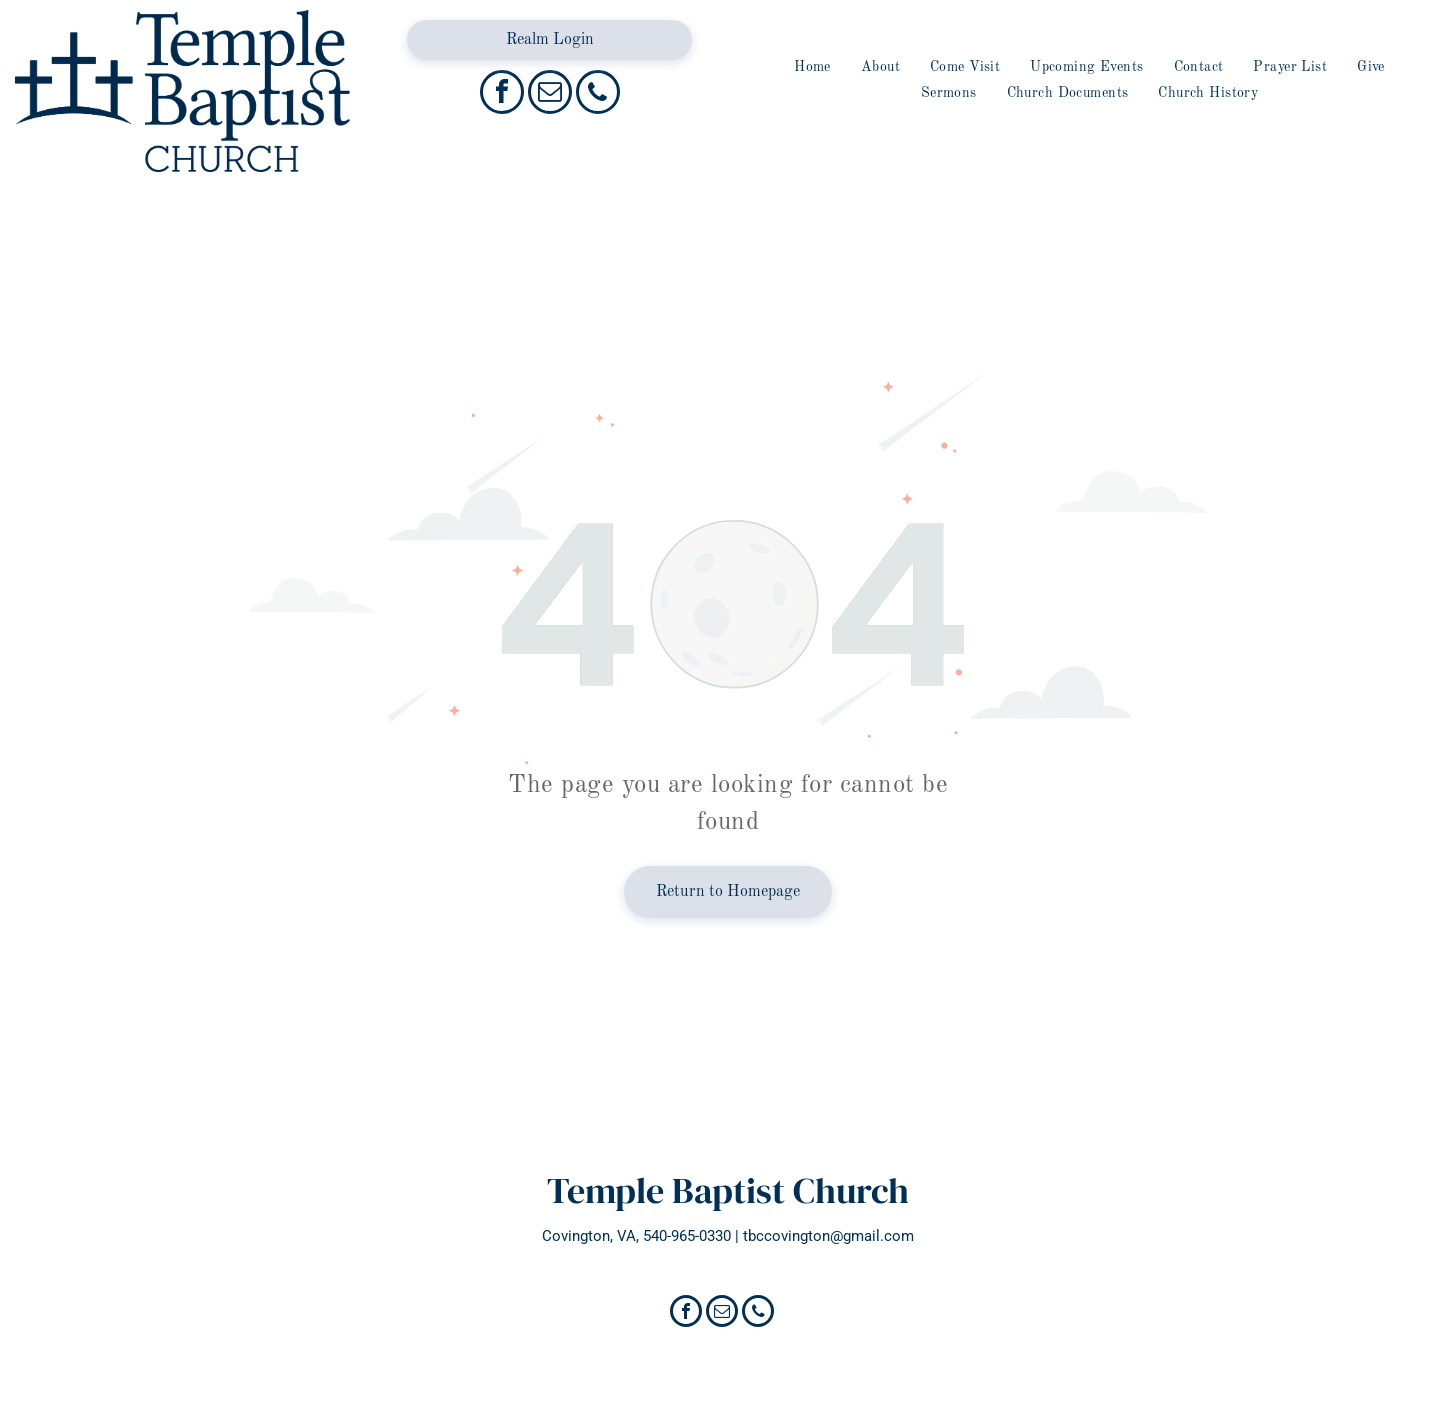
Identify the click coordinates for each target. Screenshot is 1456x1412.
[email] (550, 94)
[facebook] (502, 94)
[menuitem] (812, 67)
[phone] (598, 94)
